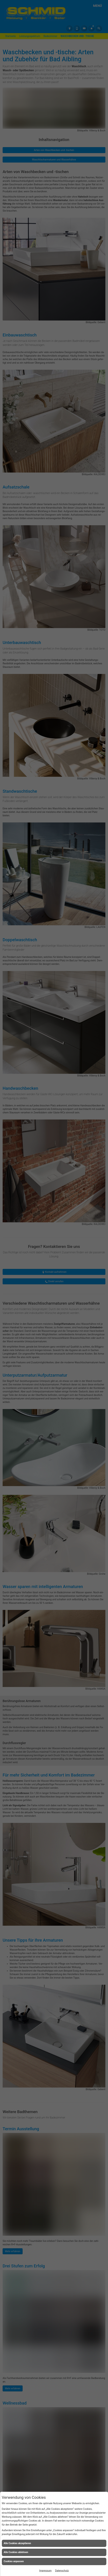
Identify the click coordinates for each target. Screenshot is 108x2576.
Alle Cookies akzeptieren (17, 2543)
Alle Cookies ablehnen (16, 2552)
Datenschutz (62, 2570)
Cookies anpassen (14, 2561)
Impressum (45, 2570)
